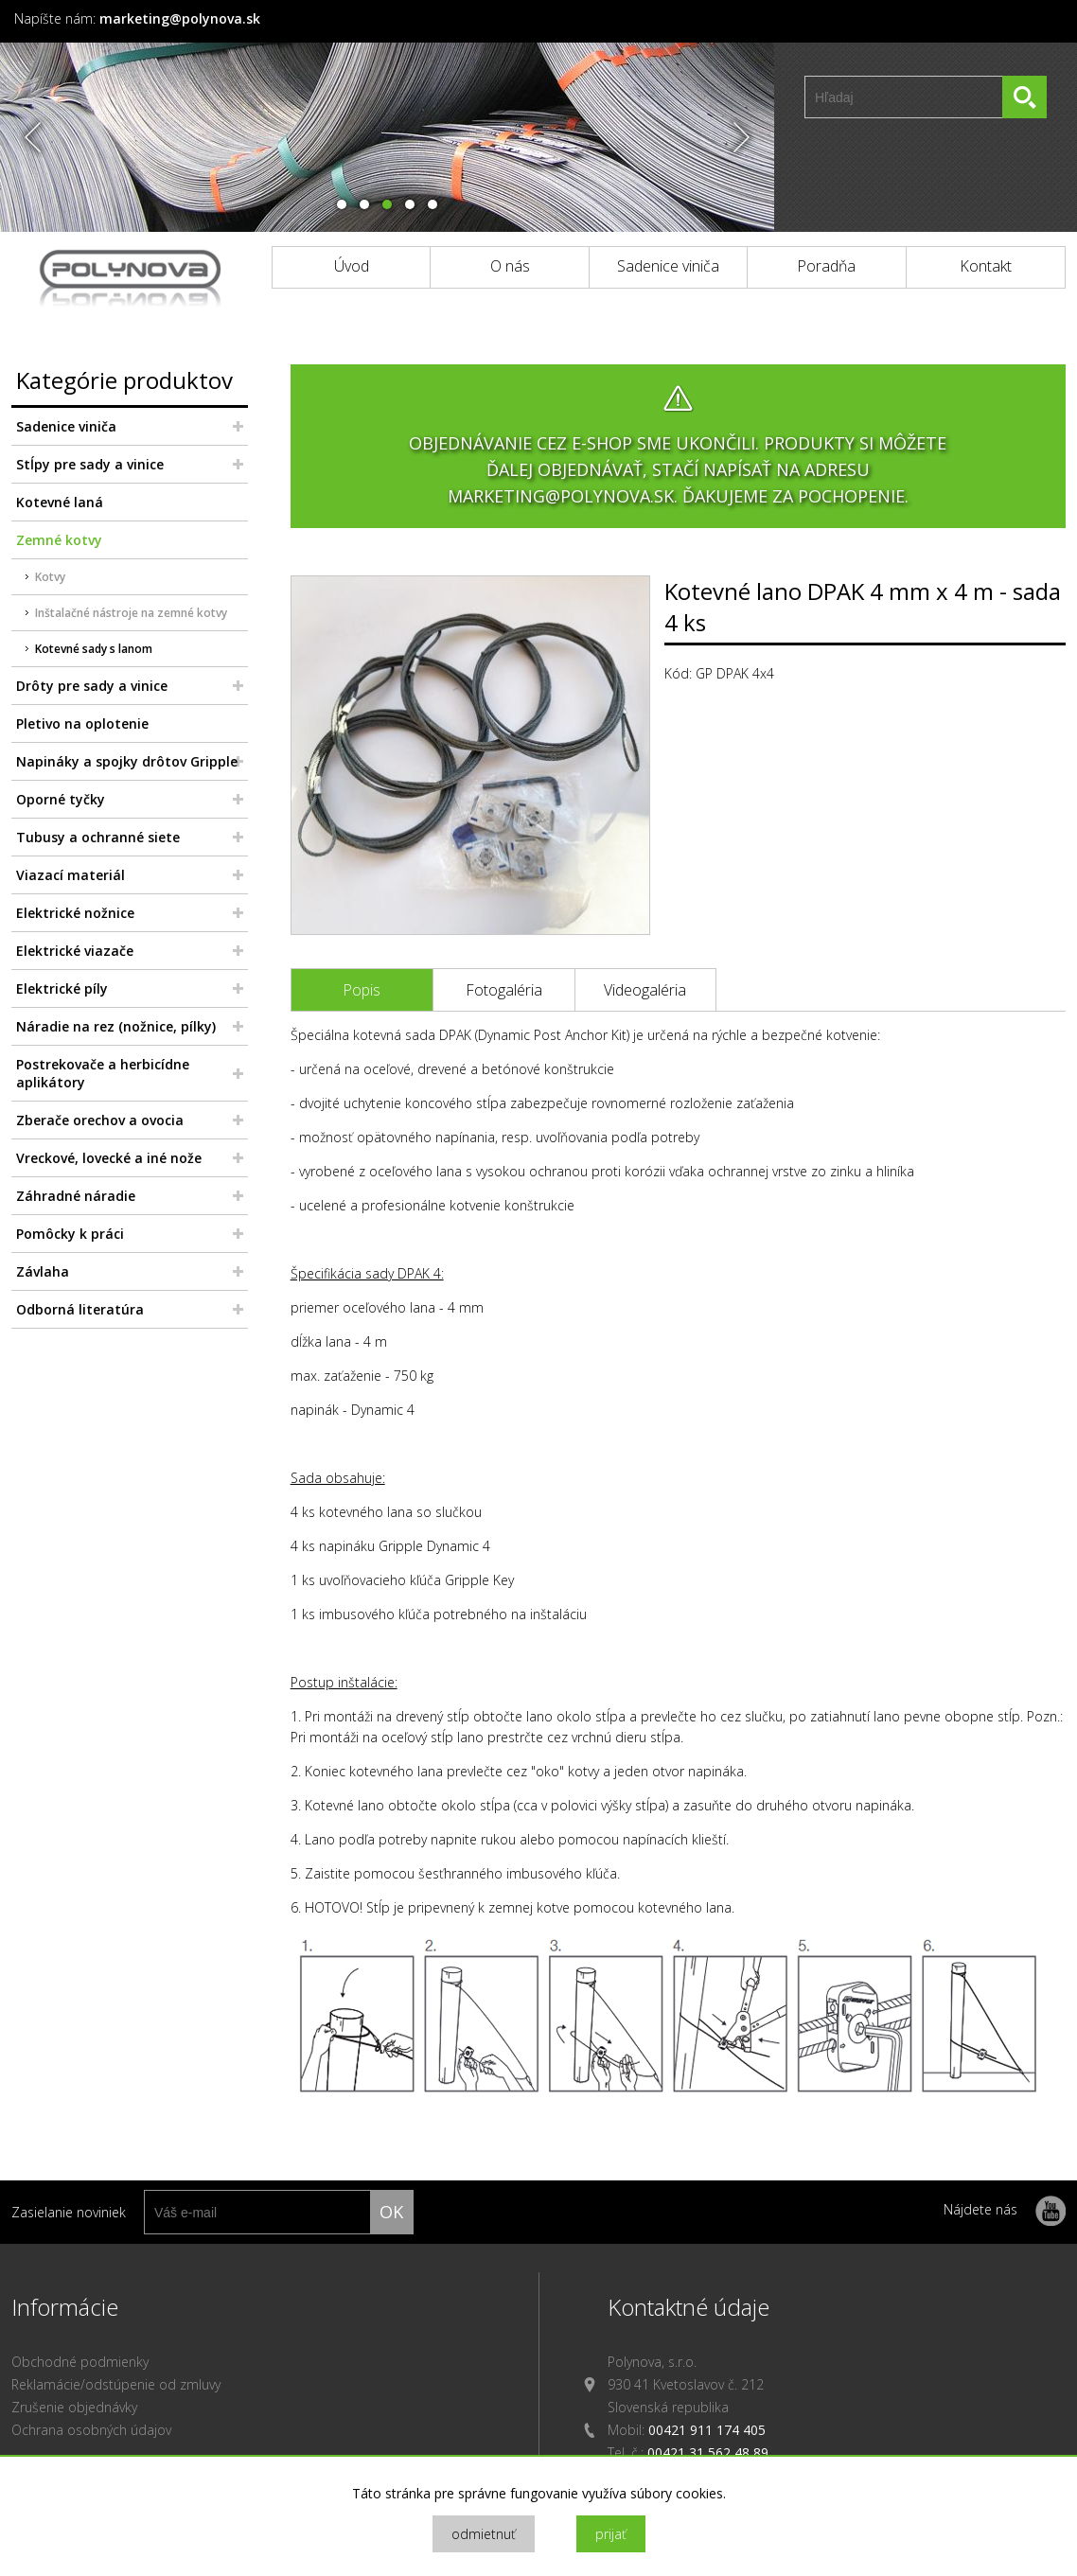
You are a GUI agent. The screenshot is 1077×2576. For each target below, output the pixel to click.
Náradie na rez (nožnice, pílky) (116, 1026)
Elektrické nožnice (75, 913)
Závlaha (42, 1271)
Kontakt (986, 266)
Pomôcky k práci (70, 1234)
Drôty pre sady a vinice (92, 686)
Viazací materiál (70, 875)
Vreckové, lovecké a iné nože (109, 1158)
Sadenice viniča (668, 266)
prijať (611, 2534)
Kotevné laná (59, 502)
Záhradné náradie (75, 1196)
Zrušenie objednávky (74, 2407)
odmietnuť (483, 2534)
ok (391, 2211)
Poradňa (826, 266)
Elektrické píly (62, 988)
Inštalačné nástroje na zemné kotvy (131, 613)
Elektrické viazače (74, 951)
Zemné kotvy (59, 540)
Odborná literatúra (80, 1309)
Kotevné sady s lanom (93, 649)
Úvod (351, 266)
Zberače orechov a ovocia (100, 1120)
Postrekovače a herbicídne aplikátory (102, 1073)
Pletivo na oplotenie (82, 723)
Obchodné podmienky (80, 2362)
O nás (510, 266)
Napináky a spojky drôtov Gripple (127, 761)
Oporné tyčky (60, 799)
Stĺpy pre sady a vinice (90, 464)
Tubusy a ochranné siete (98, 837)
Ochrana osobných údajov (91, 2430)
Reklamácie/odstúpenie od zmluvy (116, 2384)
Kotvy (50, 577)
